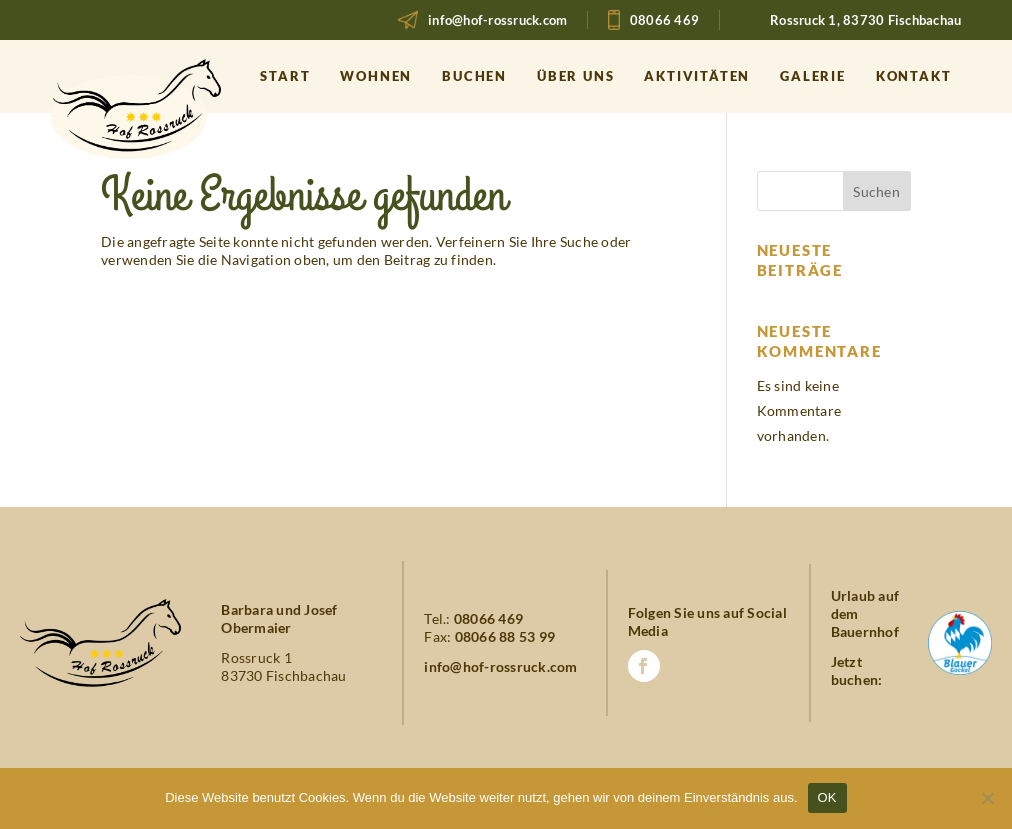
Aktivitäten (697, 76)
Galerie (813, 76)
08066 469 (664, 20)
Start (285, 76)
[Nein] (987, 798)
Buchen (474, 76)
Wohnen (376, 76)
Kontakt (914, 76)
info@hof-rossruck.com (497, 20)
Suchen (876, 191)
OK (827, 797)
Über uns (575, 76)
